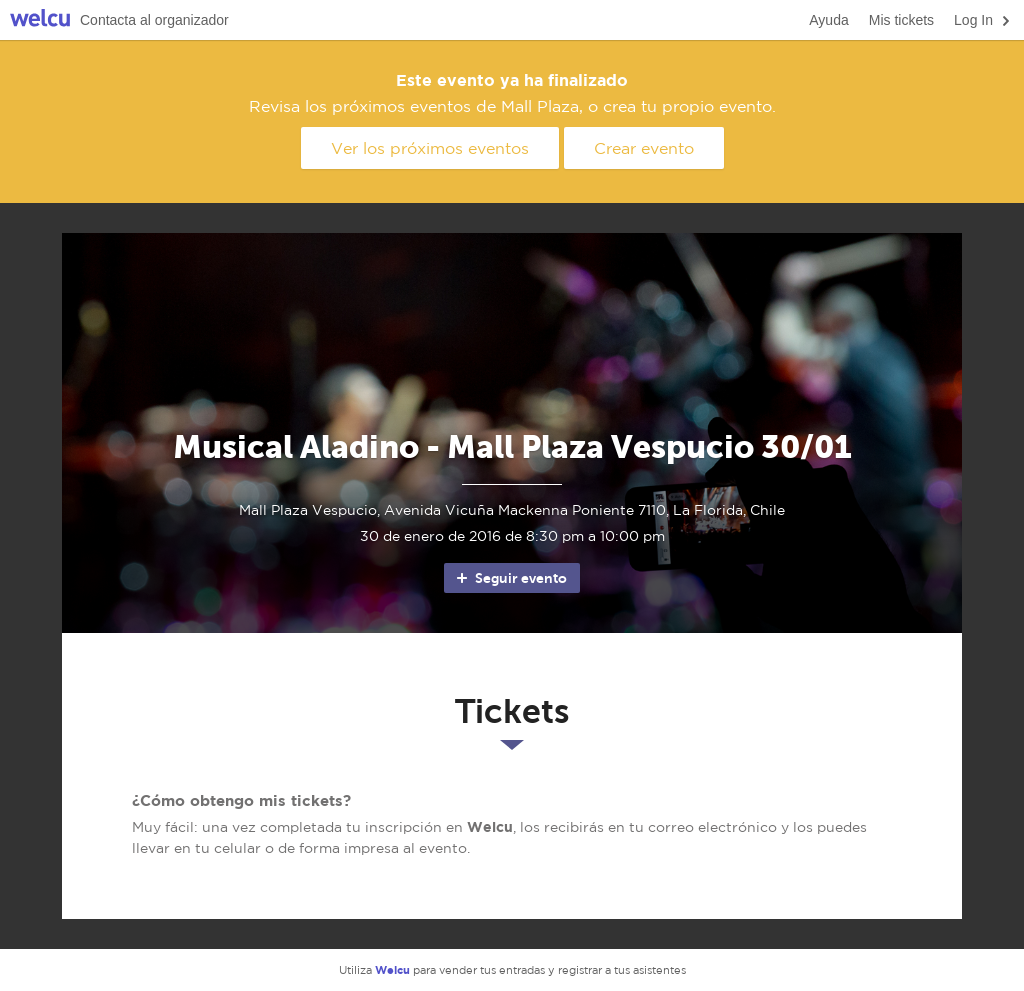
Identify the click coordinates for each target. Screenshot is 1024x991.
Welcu (40, 20)
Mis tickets (901, 20)
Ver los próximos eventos (430, 148)
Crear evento (644, 148)
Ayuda (828, 20)
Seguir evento (510, 578)
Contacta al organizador (154, 20)
